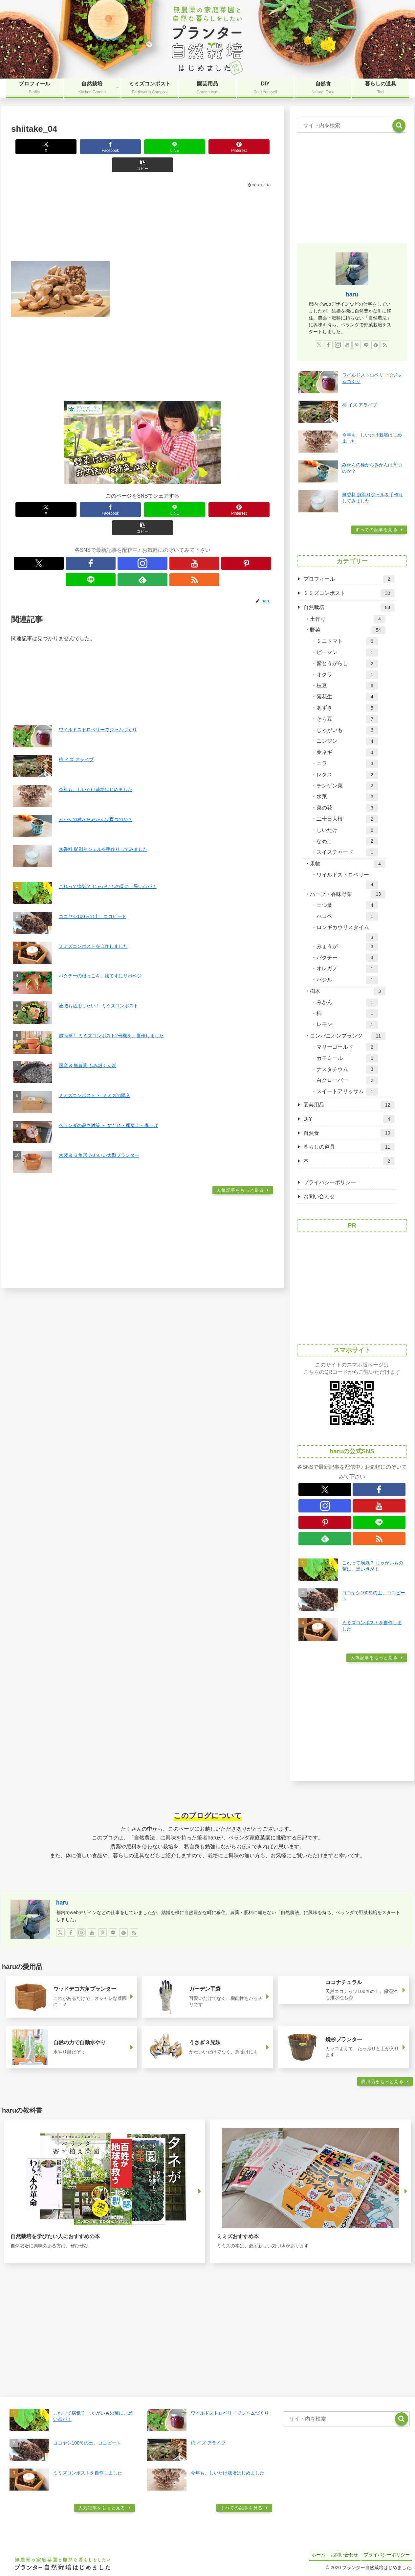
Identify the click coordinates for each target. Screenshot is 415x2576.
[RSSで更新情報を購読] (195, 527)
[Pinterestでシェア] (196, 146)
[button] (249, 146)
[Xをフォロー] (89, 527)
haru (352, 294)
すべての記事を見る (376, 529)
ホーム (313, 2554)
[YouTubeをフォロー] (135, 527)
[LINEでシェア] (142, 146)
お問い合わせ (319, 1196)
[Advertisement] (142, 205)
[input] (352, 125)
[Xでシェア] (36, 146)
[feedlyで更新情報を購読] (180, 527)
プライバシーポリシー (329, 1182)
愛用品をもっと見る (383, 2081)
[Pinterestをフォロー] (150, 527)
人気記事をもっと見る (240, 1137)
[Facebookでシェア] (89, 146)
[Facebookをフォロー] (104, 527)
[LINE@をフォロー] (165, 527)
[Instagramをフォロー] (119, 527)
